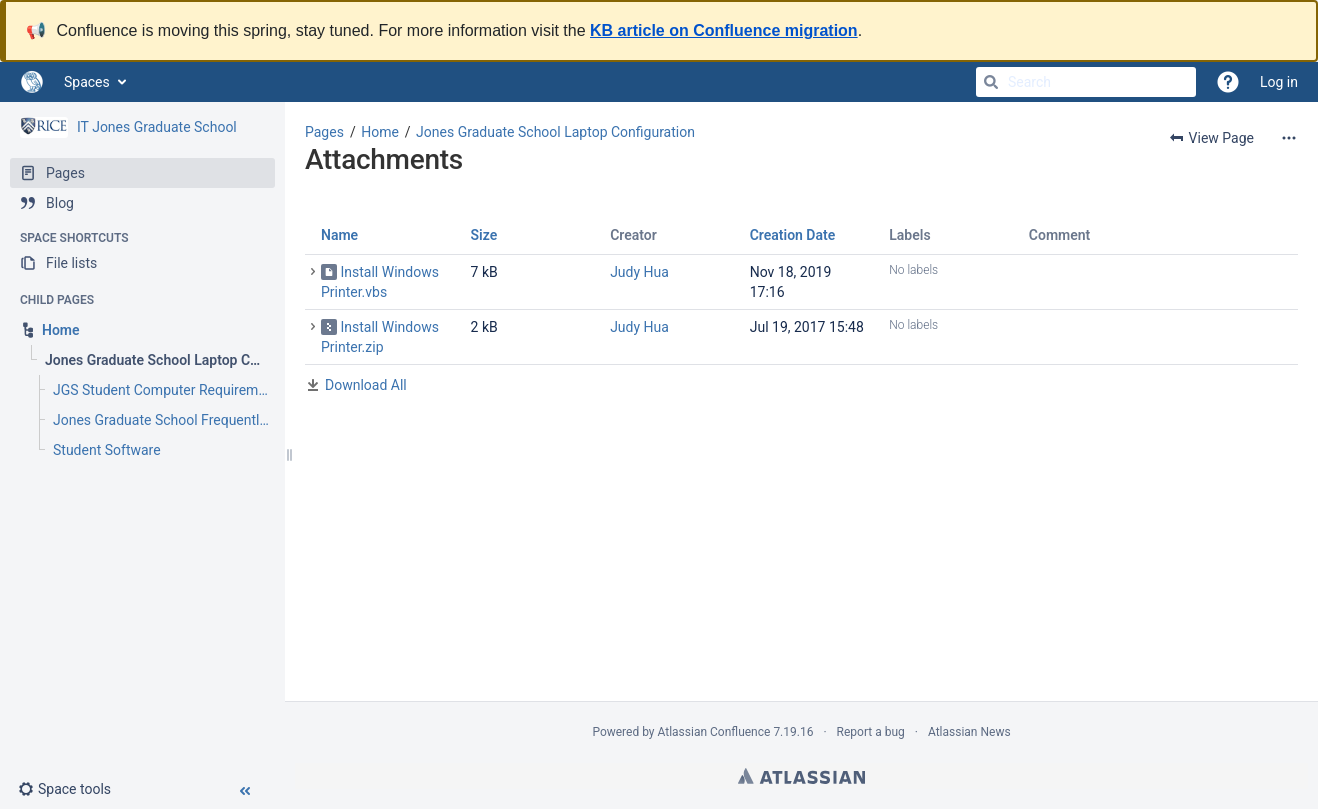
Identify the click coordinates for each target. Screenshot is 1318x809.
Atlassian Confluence (714, 732)
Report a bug (871, 732)
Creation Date (793, 235)
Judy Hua (639, 272)
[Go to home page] (32, 82)
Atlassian (801, 776)
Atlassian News (969, 732)
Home (380, 132)
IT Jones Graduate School (157, 127)
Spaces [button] (87, 82)
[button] (72, 789)
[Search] (991, 82)
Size (484, 235)
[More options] (1289, 138)
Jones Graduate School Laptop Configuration (555, 132)
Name (339, 235)
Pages (324, 132)
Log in (1279, 82)
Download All (366, 385)
